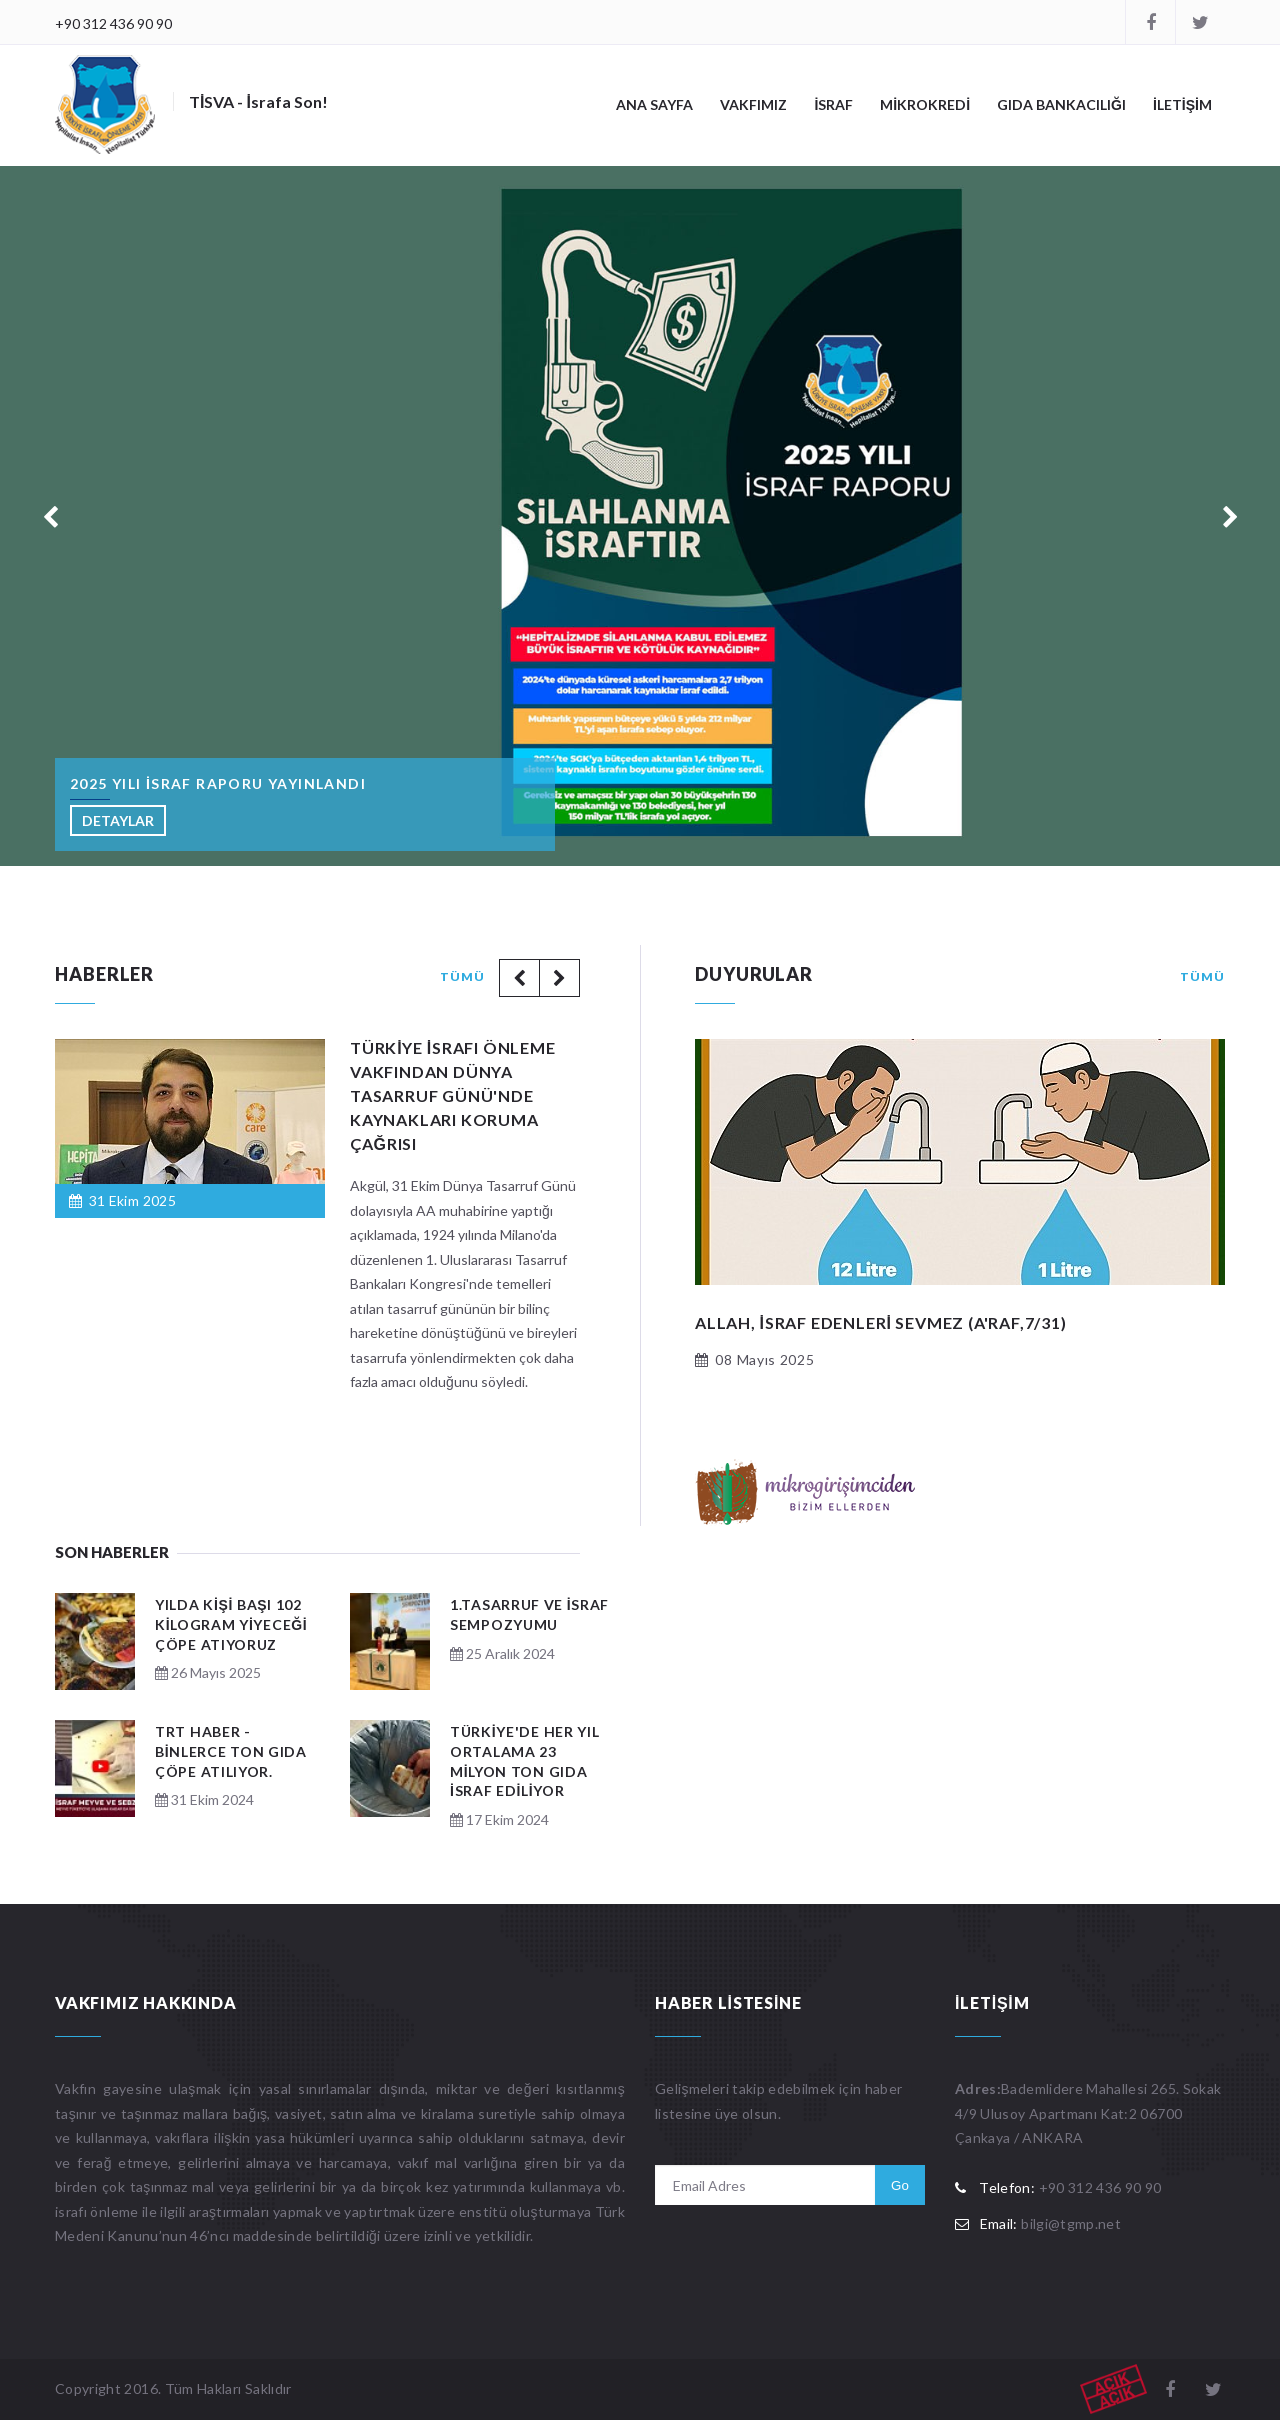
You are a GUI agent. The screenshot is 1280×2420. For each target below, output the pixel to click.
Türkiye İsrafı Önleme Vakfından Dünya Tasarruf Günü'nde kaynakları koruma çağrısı (453, 1095)
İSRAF (833, 104)
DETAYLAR (118, 820)
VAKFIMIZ (753, 104)
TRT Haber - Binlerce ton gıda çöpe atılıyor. (231, 1751)
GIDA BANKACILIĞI (1061, 104)
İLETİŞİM (1182, 104)
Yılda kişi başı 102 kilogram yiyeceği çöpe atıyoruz (231, 1624)
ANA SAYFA (654, 104)
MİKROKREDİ (925, 104)
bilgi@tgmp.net (1071, 2223)
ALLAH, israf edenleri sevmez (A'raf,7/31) (881, 1322)
